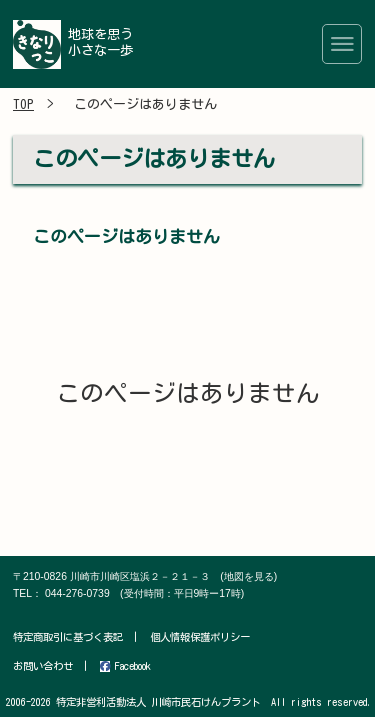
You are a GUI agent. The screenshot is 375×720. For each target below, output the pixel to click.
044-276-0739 (144, 593)
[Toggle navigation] (342, 44)
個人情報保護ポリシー (200, 637)
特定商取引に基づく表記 (68, 637)
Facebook (125, 666)
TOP (23, 104)
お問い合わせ (43, 666)
